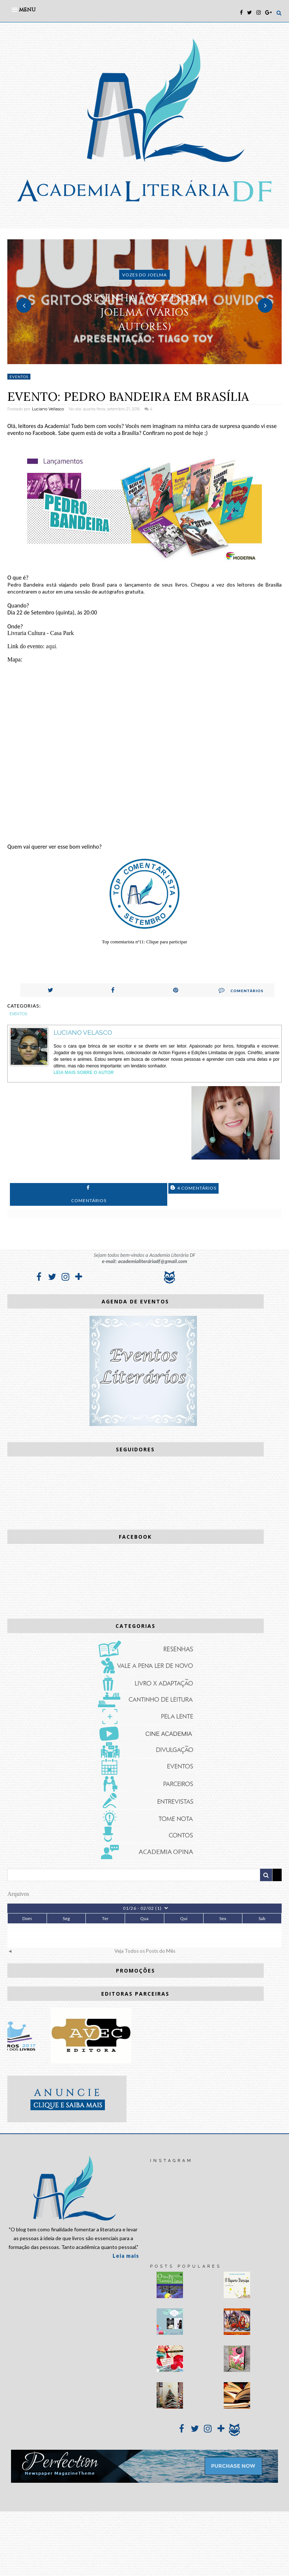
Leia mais (126, 2256)
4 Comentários (193, 1188)
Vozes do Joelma (144, 274)
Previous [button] (24, 305)
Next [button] (265, 305)
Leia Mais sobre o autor (84, 1072)
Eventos (19, 376)
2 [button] (144, 360)
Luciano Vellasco (48, 408)
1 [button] (133, 360)
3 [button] (155, 360)
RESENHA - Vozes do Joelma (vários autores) (144, 312)
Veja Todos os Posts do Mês (144, 1951)
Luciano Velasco (83, 1032)
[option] (144, 301)
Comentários (241, 990)
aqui (51, 646)
